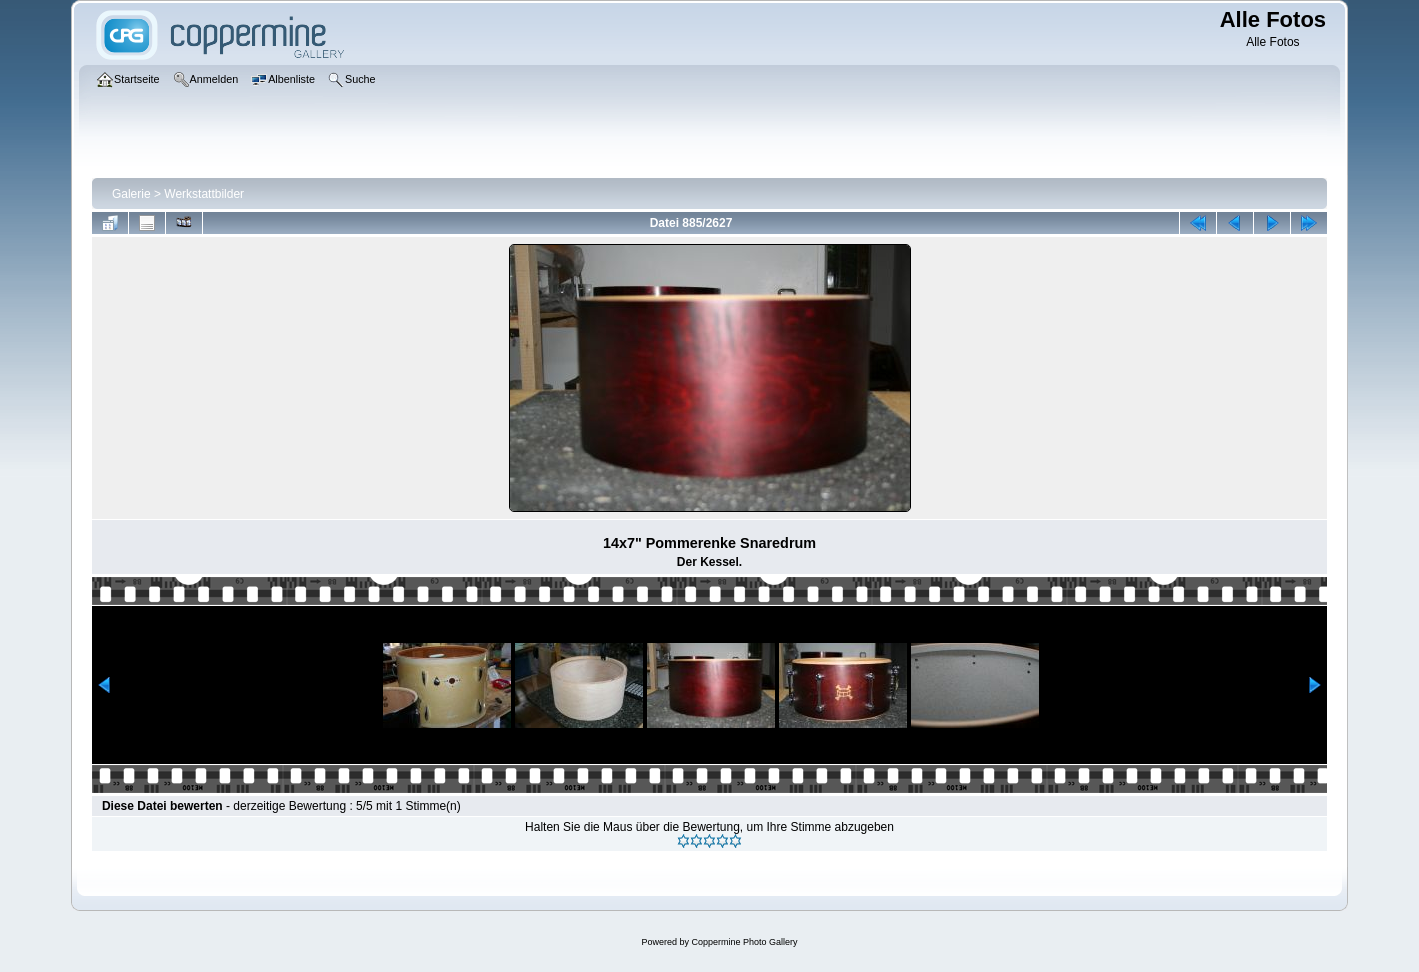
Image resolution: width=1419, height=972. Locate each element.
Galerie (131, 194)
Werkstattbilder (204, 194)
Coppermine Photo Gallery (744, 942)
